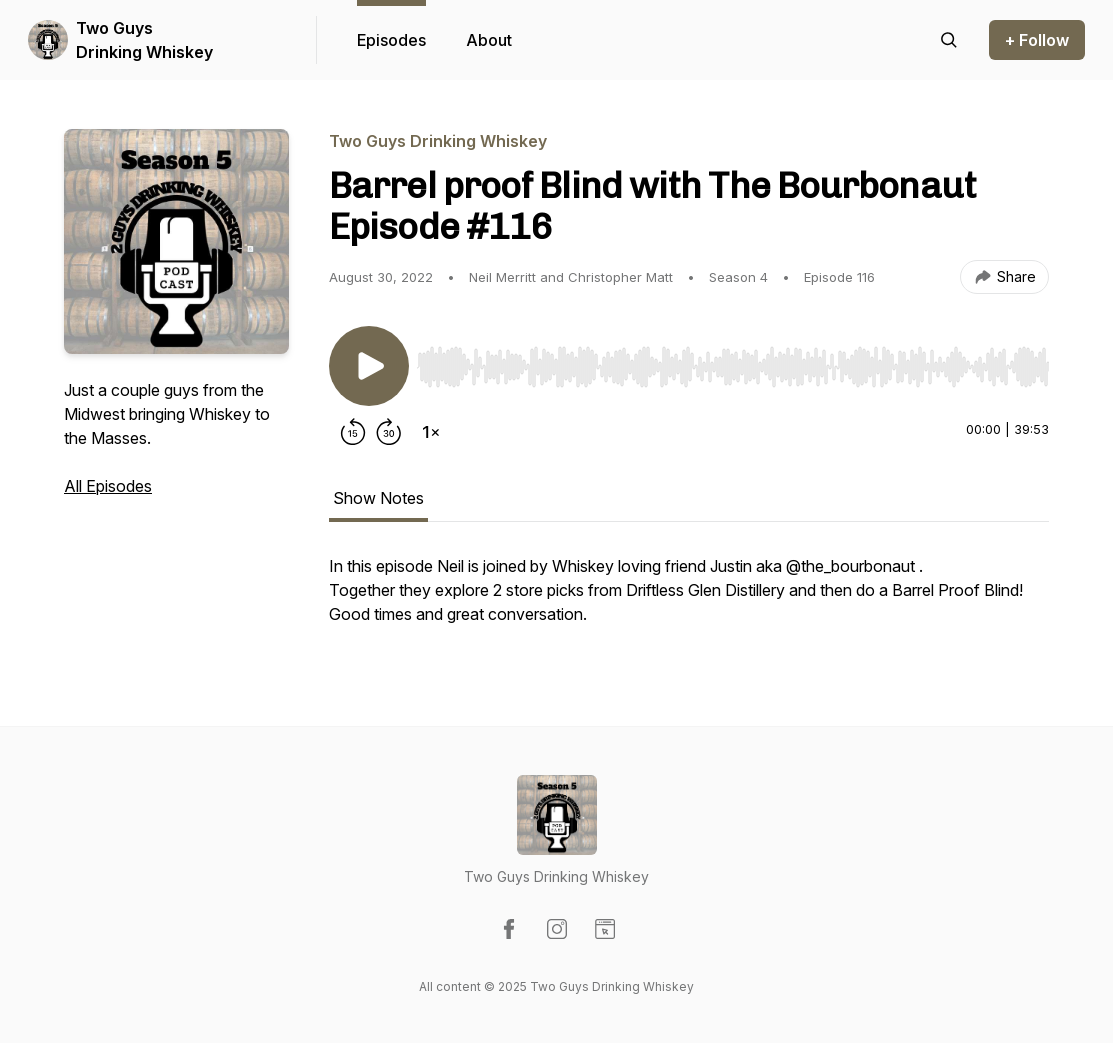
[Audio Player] (733, 361)
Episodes (391, 40)
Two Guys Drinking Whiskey (144, 40)
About (489, 40)
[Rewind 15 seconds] (353, 432)
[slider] (733, 367)
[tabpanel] (689, 600)
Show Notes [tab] (378, 498)
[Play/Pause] (369, 366)
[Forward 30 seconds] (389, 432)
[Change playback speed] (431, 432)
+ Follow (1037, 40)
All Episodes (108, 486)
